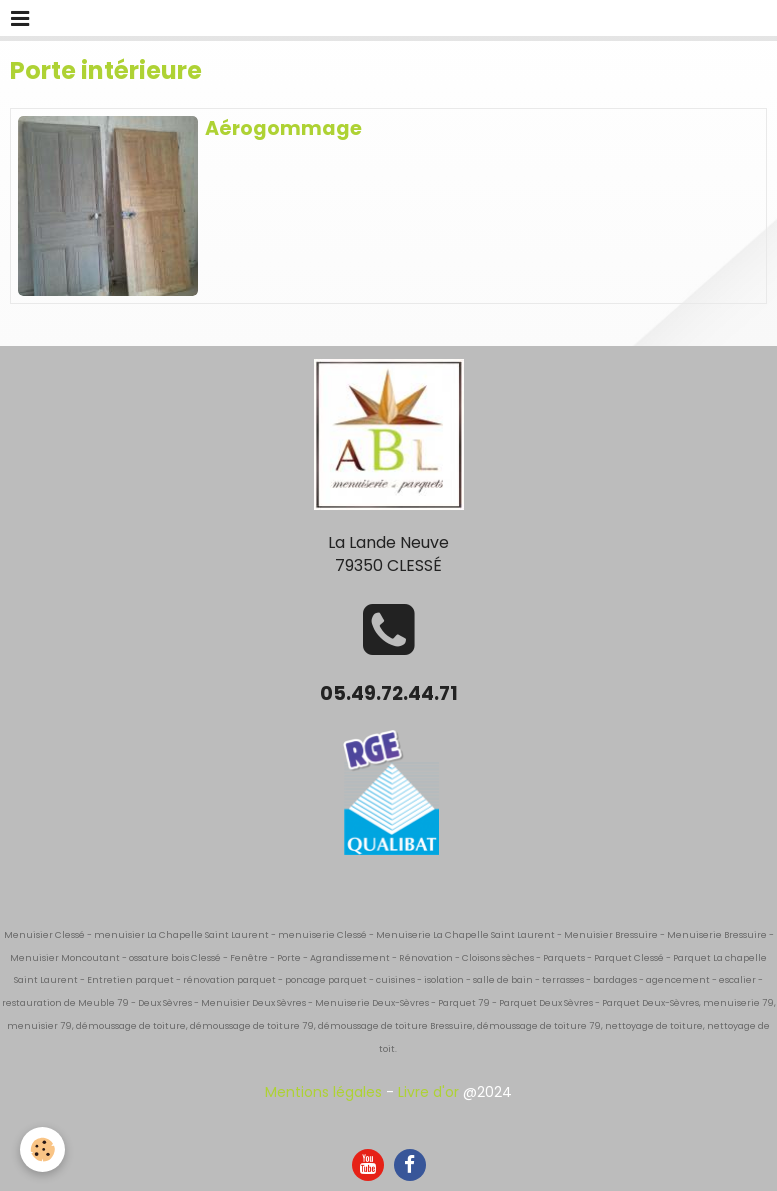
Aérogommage (283, 128)
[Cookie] (42, 1149)
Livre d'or (428, 1092)
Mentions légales (323, 1092)
